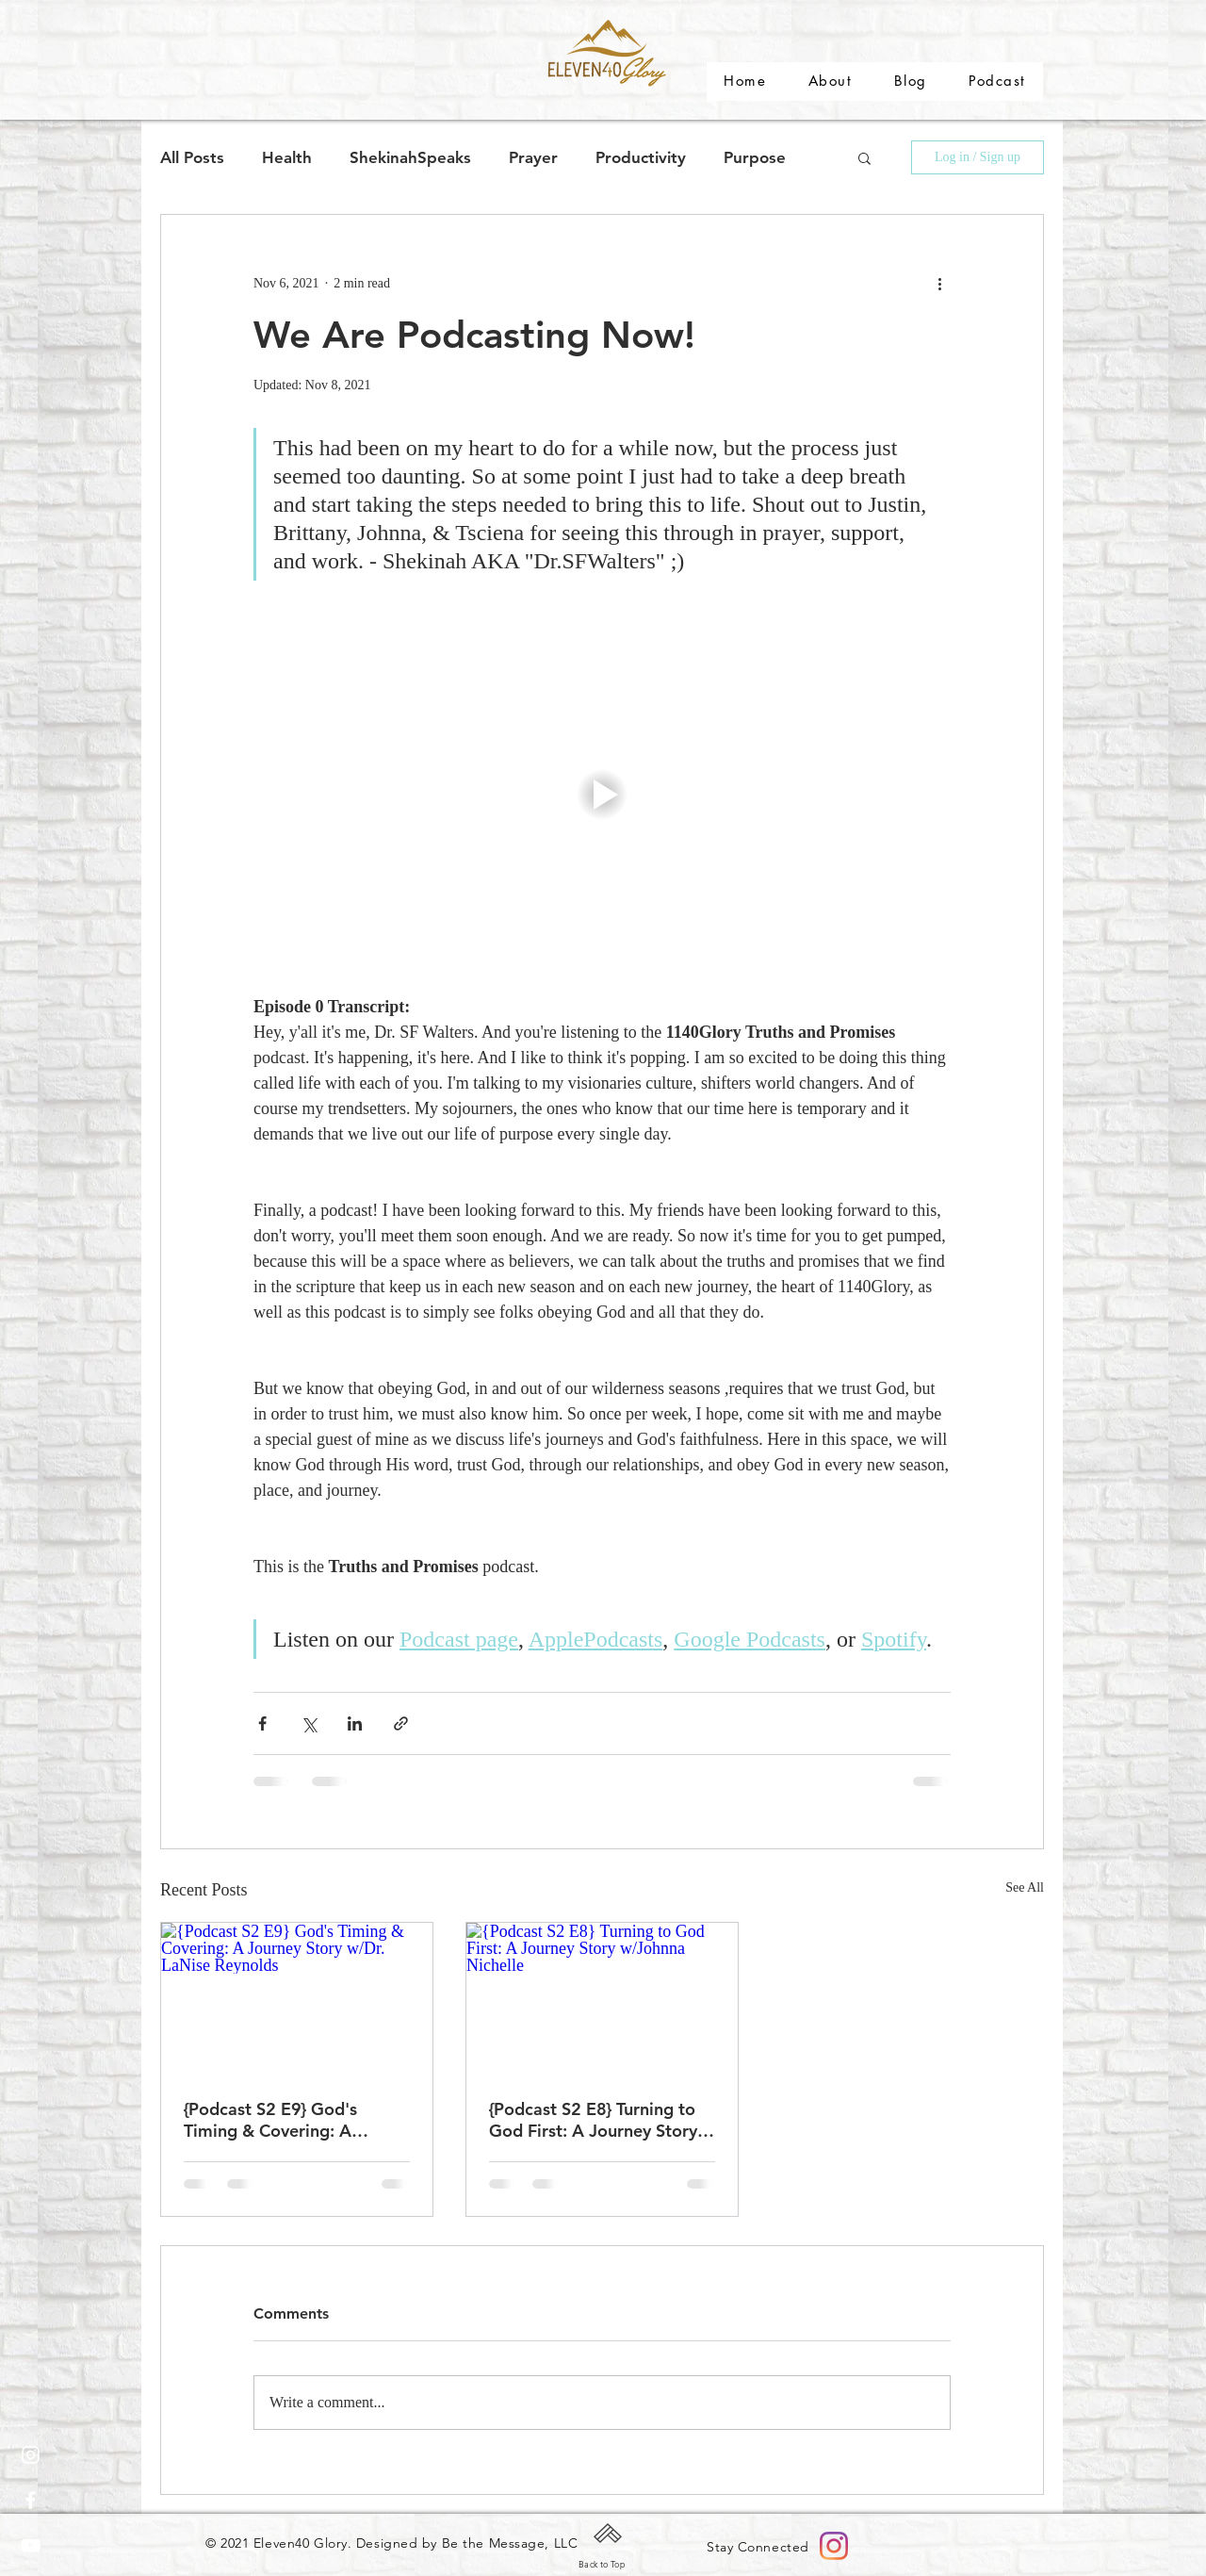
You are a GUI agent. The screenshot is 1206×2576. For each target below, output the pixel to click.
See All (1024, 1887)
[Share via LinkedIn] (355, 1723)
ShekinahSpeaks (410, 157)
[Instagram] (30, 2455)
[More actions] (939, 282)
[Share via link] (401, 1723)
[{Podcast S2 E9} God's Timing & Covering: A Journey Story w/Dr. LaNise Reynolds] (296, 1999)
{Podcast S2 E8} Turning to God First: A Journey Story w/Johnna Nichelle (593, 2119)
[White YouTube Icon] (30, 2545)
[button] (864, 157)
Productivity (640, 157)
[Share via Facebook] (262, 1723)
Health (287, 157)
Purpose (755, 157)
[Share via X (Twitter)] (309, 1723)
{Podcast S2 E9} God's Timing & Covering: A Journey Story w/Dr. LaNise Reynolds (290, 2119)
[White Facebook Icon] (30, 2500)
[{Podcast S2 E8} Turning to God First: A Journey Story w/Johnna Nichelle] (602, 1999)
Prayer (533, 157)
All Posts (192, 157)
